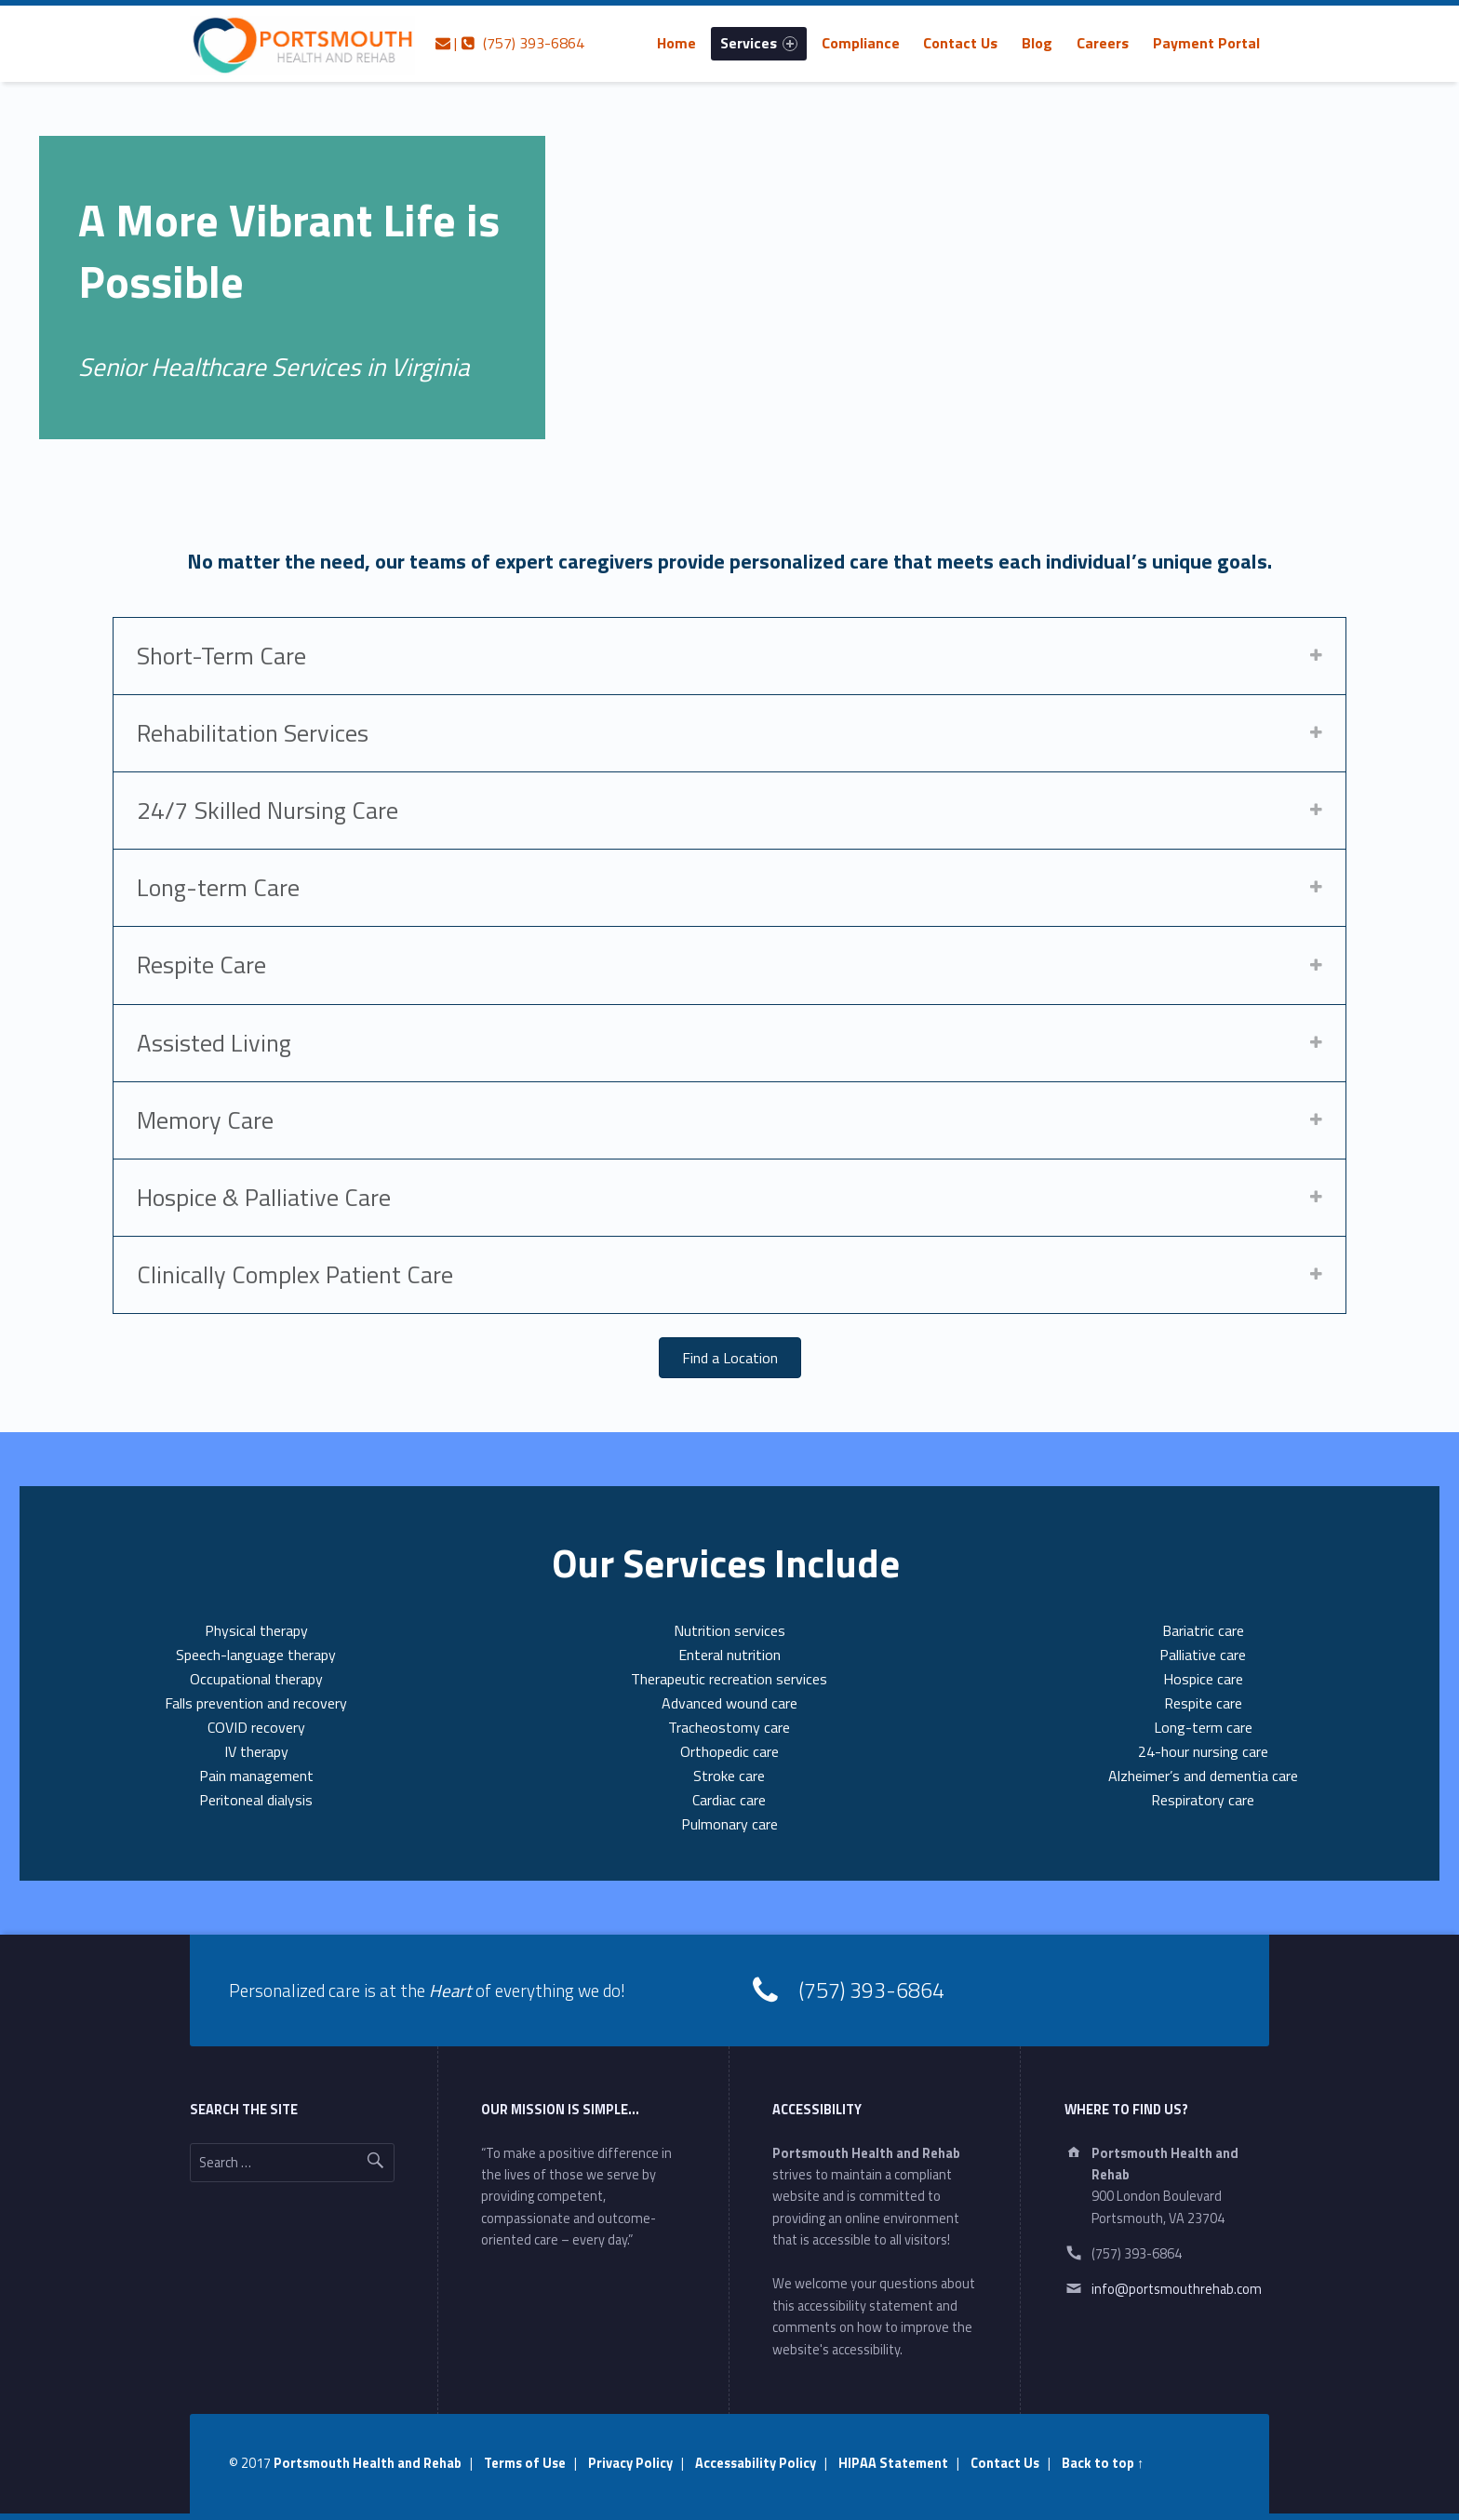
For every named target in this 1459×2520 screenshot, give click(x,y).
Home (676, 43)
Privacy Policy (630, 2463)
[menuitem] (676, 43)
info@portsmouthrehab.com (1176, 2289)
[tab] (729, 656)
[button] (730, 1357)
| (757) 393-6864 (509, 43)
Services (758, 43)
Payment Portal (1206, 43)
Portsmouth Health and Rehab (368, 2463)
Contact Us (960, 43)
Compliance (861, 43)
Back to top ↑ (1103, 2463)
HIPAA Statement (893, 2463)
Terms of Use (525, 2463)
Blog (1037, 43)
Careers (1103, 43)
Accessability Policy (755, 2463)
